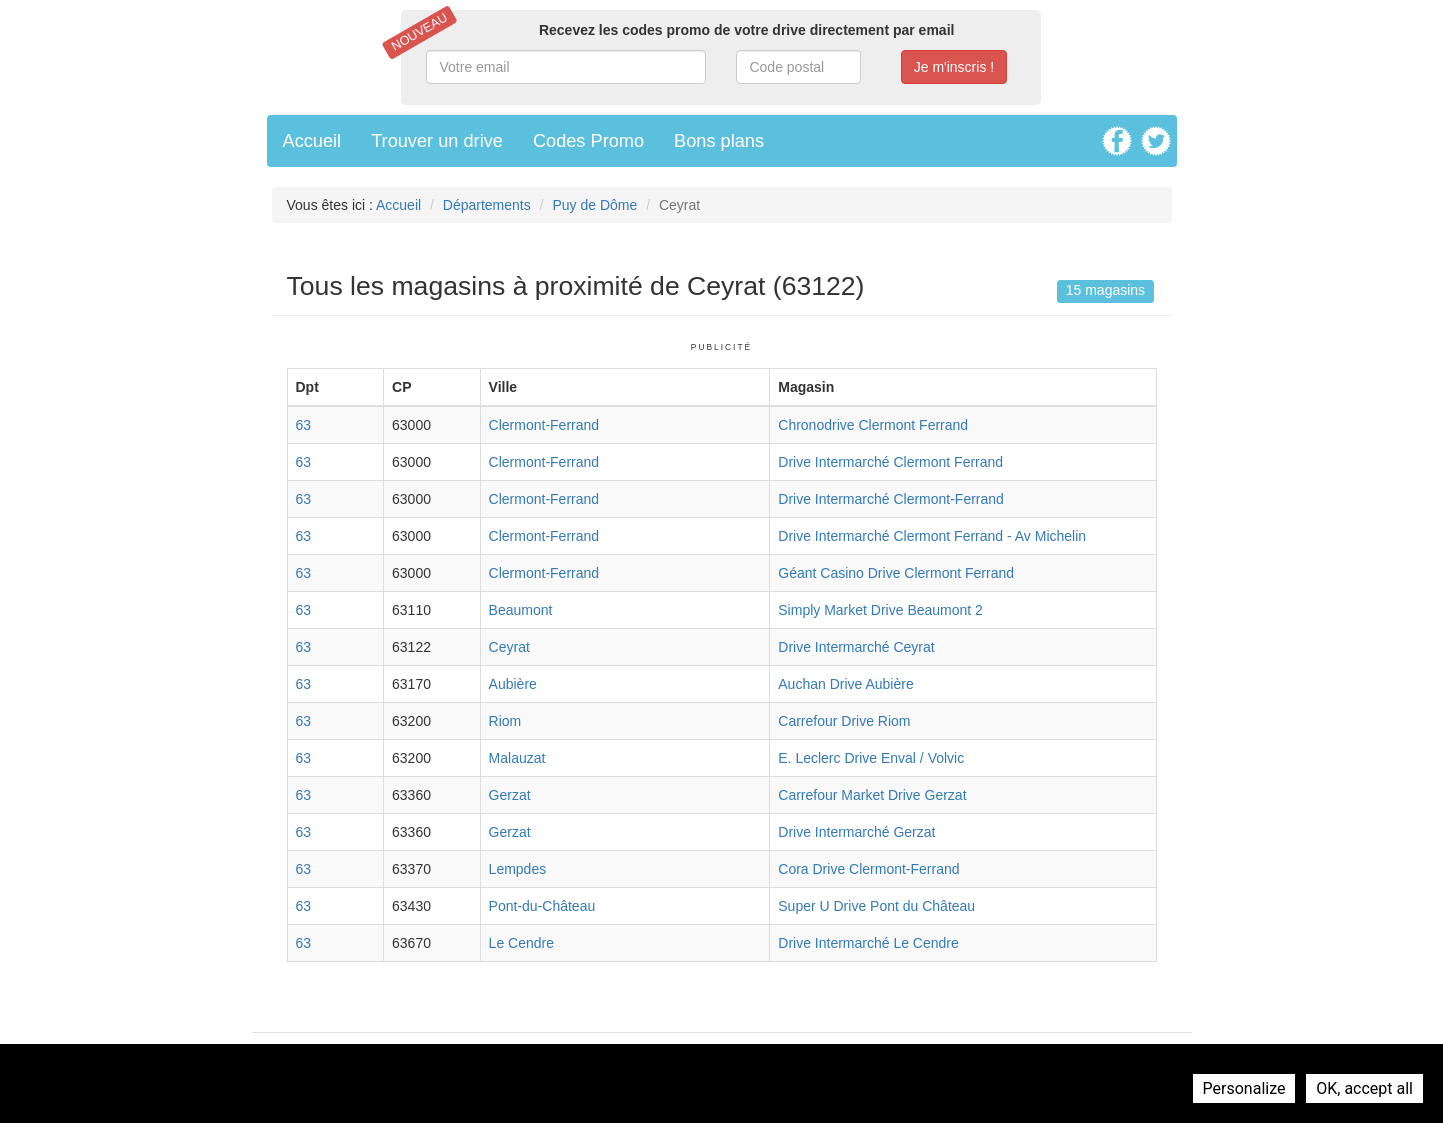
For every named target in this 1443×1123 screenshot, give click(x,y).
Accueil (312, 141)
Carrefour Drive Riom (844, 721)
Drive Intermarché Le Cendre (868, 943)
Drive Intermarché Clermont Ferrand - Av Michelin (932, 536)
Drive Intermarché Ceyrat (856, 647)
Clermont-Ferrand (544, 425)
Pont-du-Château (542, 906)
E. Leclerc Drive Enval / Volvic (871, 758)
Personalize (1244, 1088)
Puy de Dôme (594, 205)
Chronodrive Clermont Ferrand (873, 425)
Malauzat (517, 758)
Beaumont (521, 610)
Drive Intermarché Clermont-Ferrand (891, 499)
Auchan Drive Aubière (845, 684)
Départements (487, 205)
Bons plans (719, 141)
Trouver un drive (437, 141)
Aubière (513, 684)
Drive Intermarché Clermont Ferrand (890, 462)
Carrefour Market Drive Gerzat (872, 795)
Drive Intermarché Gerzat (856, 832)
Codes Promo (588, 141)
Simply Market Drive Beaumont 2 (880, 610)
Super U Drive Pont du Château (876, 906)
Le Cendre (521, 943)
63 (304, 425)
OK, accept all (1364, 1088)
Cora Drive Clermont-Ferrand (868, 869)
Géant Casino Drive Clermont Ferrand (896, 573)
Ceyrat (509, 647)
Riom (505, 721)
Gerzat (510, 795)
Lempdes (518, 869)
